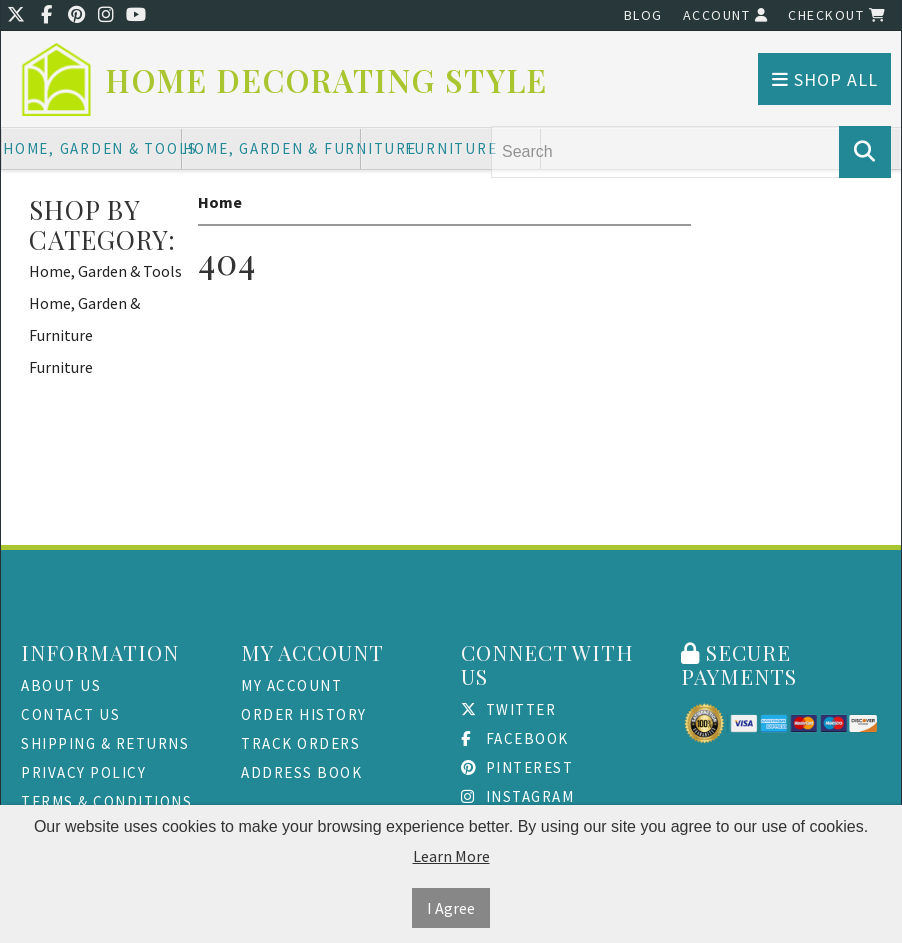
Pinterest (517, 767)
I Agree (451, 908)
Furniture (451, 148)
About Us (61, 685)
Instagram (517, 796)
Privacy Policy (83, 772)
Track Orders (300, 743)
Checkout (837, 15)
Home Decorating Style (327, 80)
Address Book (301, 772)
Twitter (508, 709)
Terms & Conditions (106, 801)
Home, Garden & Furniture (272, 148)
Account (726, 15)
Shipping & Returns (105, 743)
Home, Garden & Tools (92, 148)
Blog (643, 15)
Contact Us (70, 714)
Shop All (825, 79)
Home (220, 202)
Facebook (515, 738)
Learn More (451, 856)
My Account (291, 685)
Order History (304, 714)
